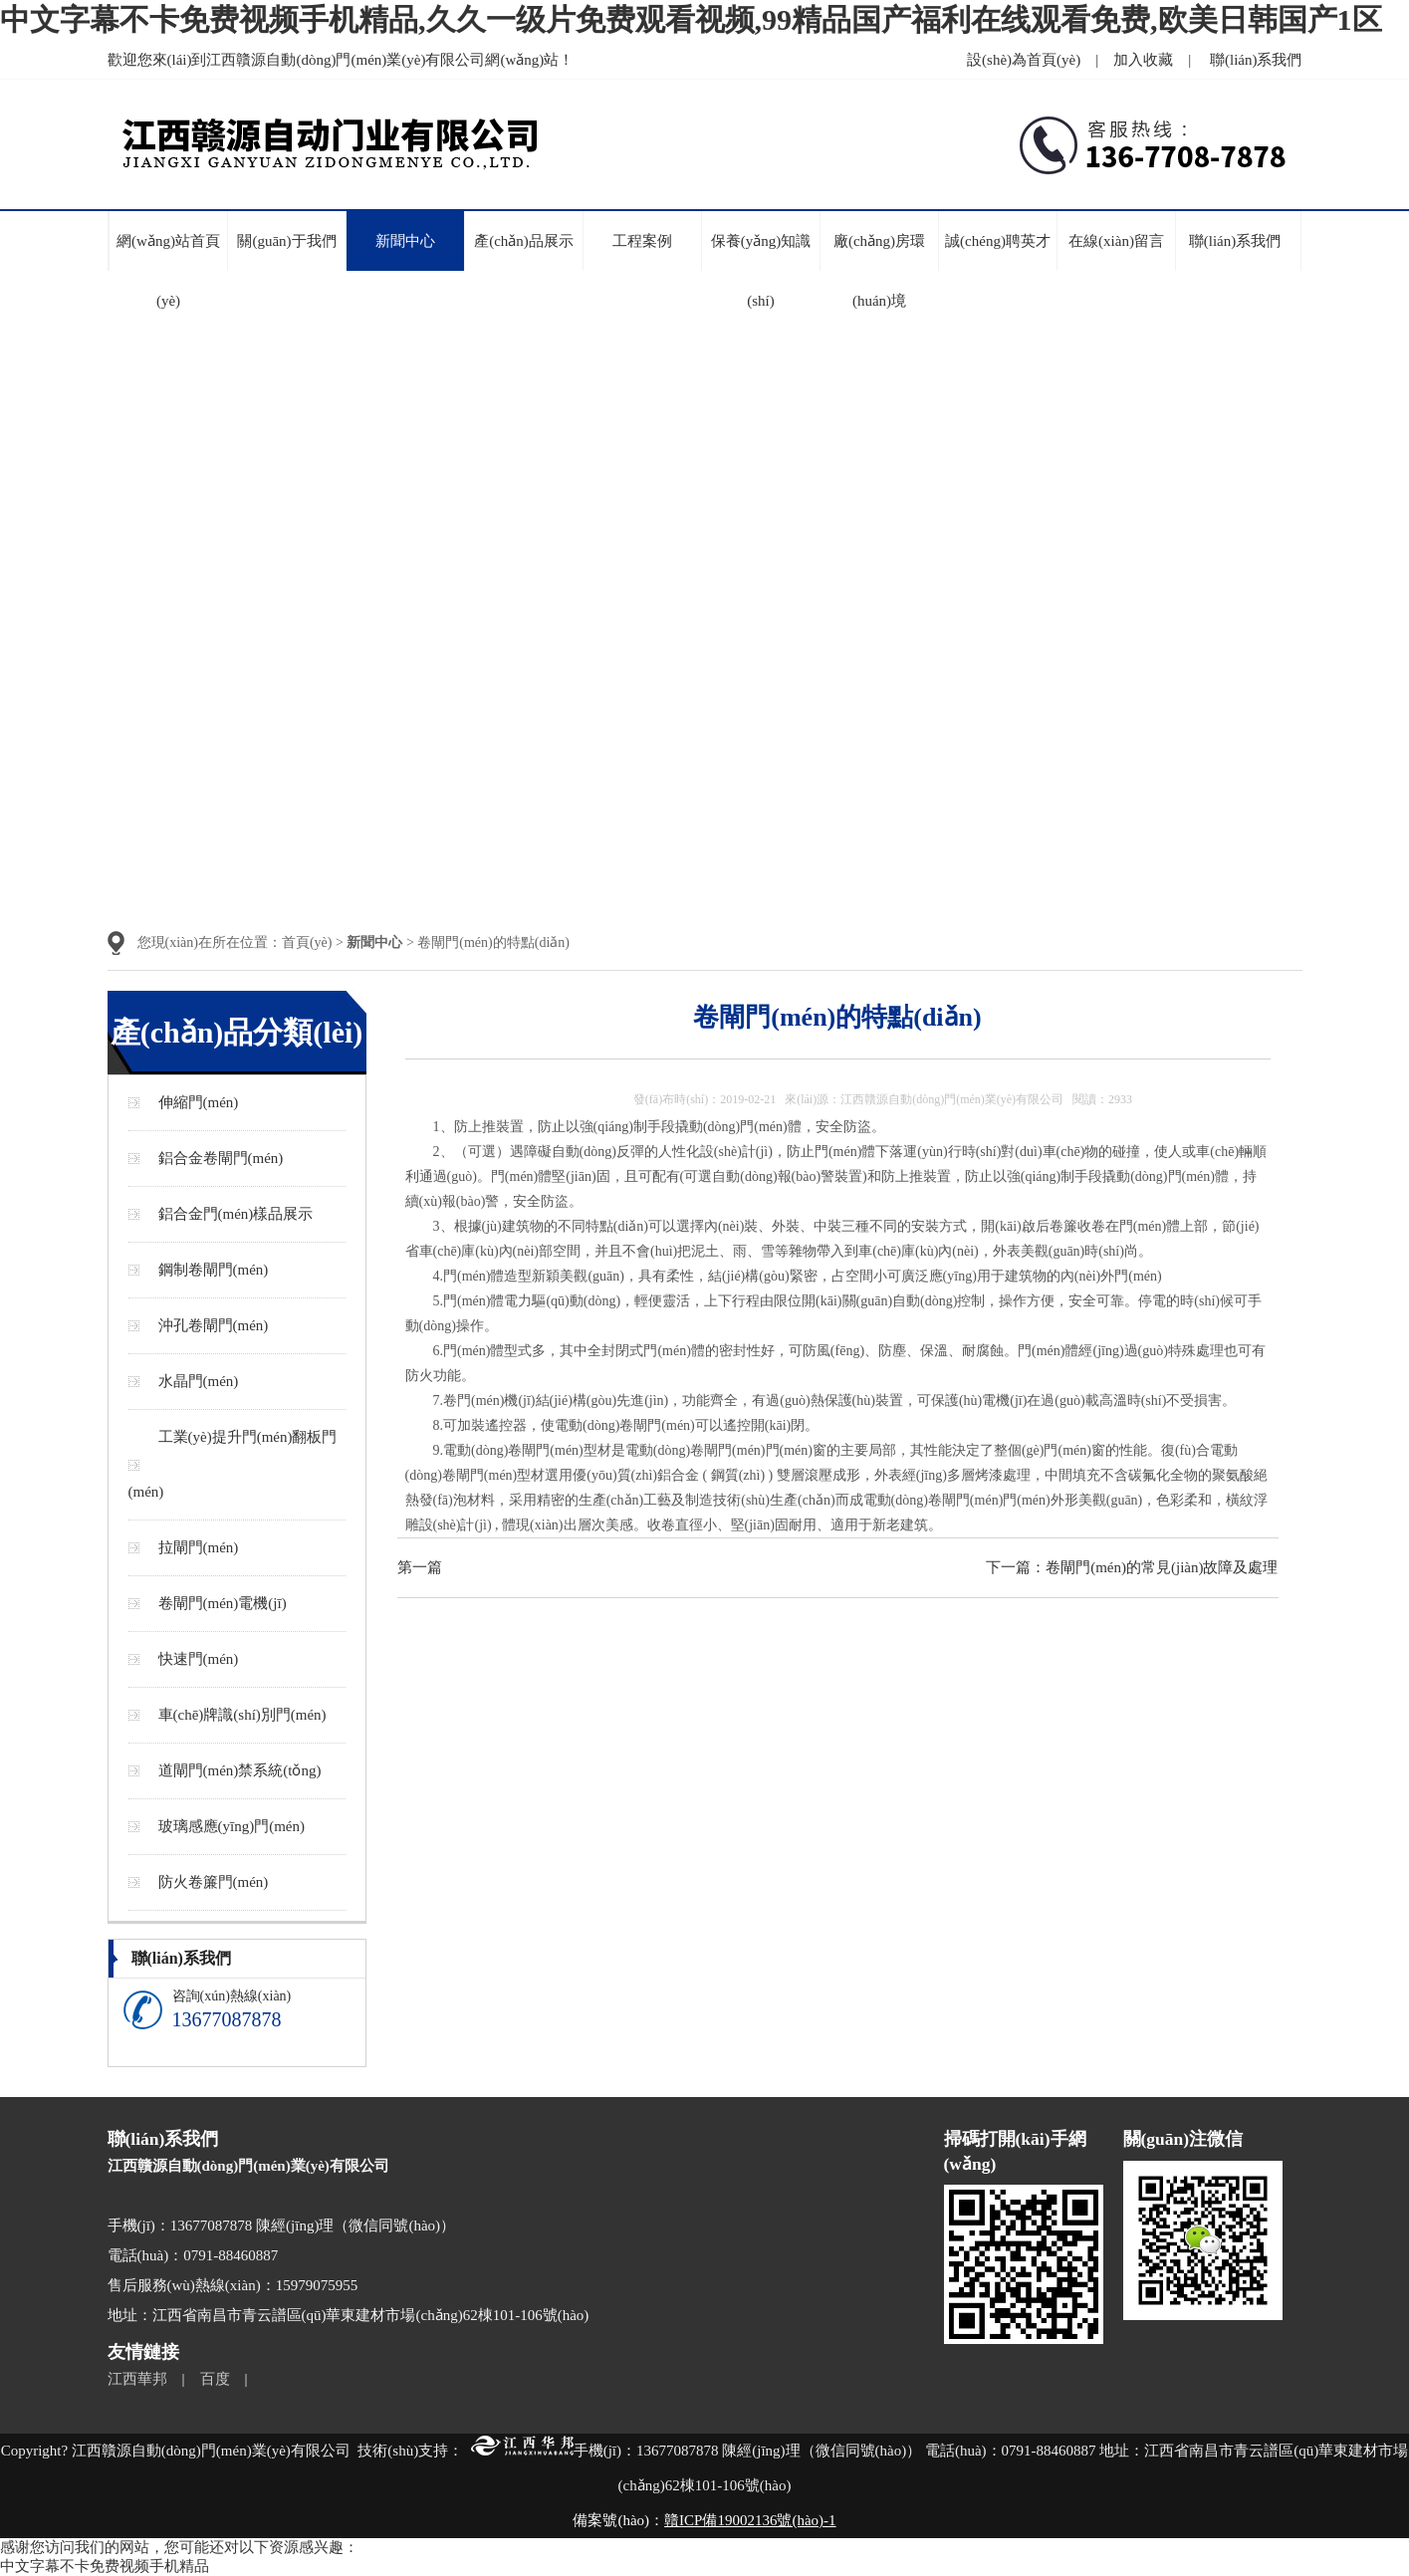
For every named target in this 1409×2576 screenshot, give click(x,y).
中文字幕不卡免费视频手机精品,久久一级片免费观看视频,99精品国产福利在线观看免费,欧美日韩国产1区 (691, 19)
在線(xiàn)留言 (1116, 241)
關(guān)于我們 (286, 241)
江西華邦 (137, 2379)
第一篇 (419, 1567)
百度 (215, 2379)
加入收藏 (1143, 60)
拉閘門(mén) (198, 1547)
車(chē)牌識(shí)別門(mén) (242, 1715)
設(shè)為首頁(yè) (1023, 60)
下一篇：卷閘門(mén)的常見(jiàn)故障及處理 (1132, 1567)
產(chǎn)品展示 (524, 241)
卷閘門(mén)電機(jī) (222, 1603)
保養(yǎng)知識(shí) (761, 271)
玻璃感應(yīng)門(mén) (231, 1826)
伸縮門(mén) (198, 1102)
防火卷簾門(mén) (213, 1882)
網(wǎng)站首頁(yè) (168, 271)
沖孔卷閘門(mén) (213, 1325)
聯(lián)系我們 (1255, 60)
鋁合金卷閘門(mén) (221, 1158)
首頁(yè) (307, 942)
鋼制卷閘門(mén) (213, 1270)
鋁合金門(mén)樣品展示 (236, 1214)
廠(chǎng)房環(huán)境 (879, 271)
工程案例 (642, 241)
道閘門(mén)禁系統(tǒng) (240, 1770)
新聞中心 (405, 241)
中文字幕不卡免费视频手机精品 (104, 2566)
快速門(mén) (198, 1659)
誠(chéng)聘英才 (998, 241)
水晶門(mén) (198, 1381)
